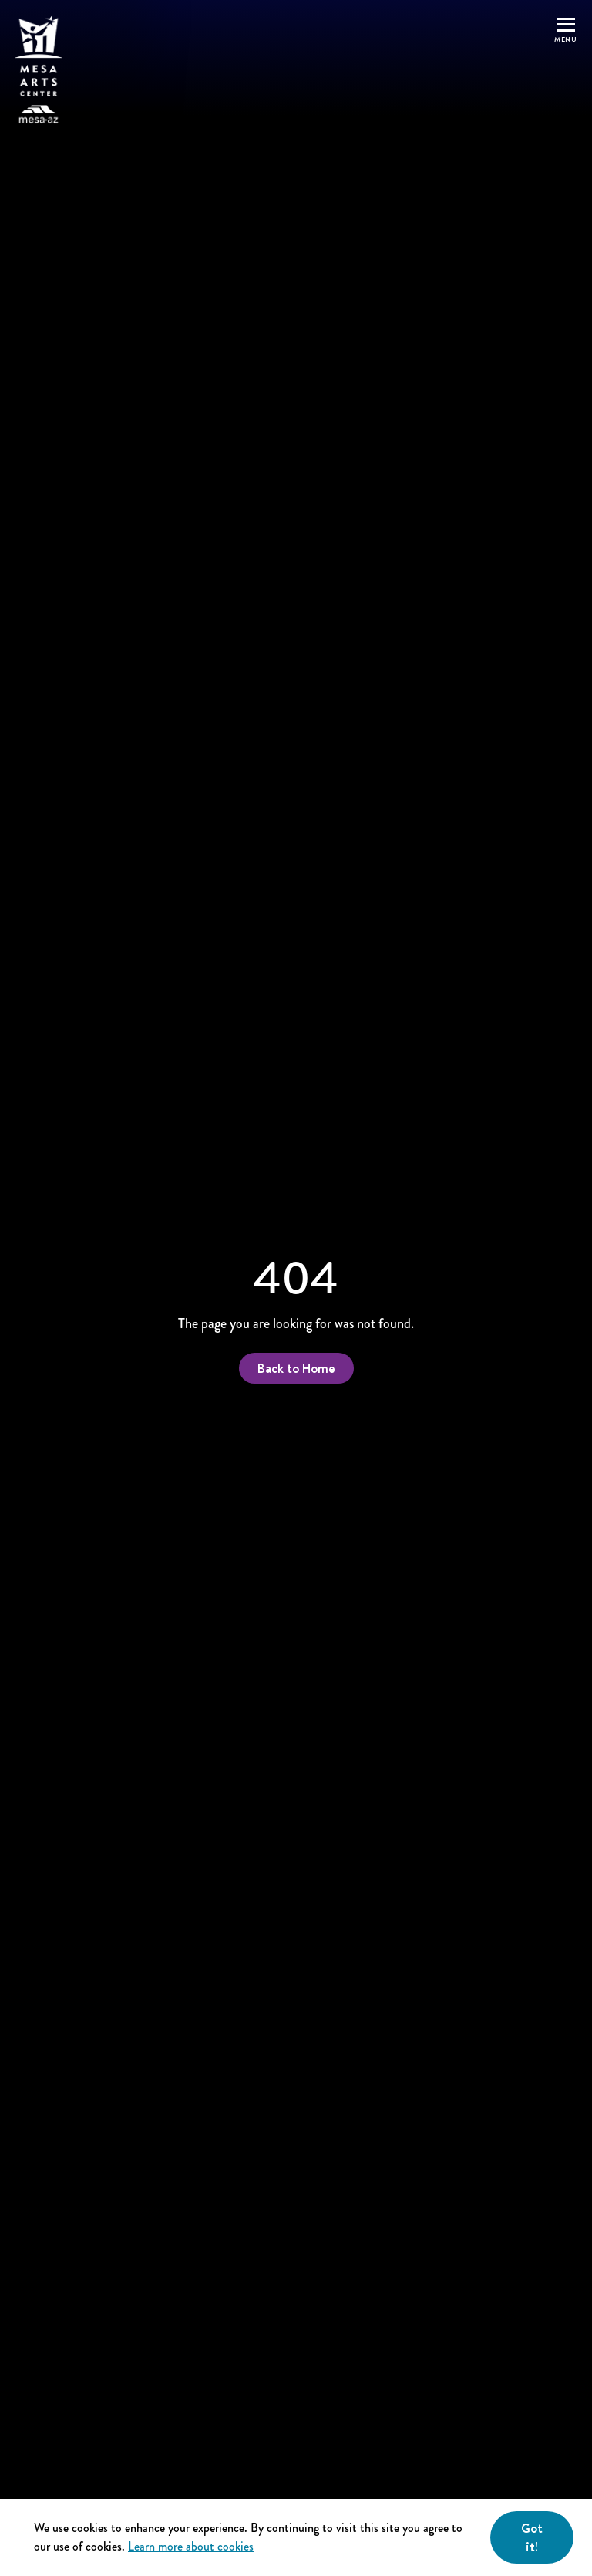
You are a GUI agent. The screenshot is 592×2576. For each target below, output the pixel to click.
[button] (565, 70)
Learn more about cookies (191, 2546)
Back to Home (296, 1368)
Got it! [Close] (532, 2537)
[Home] (38, 70)
